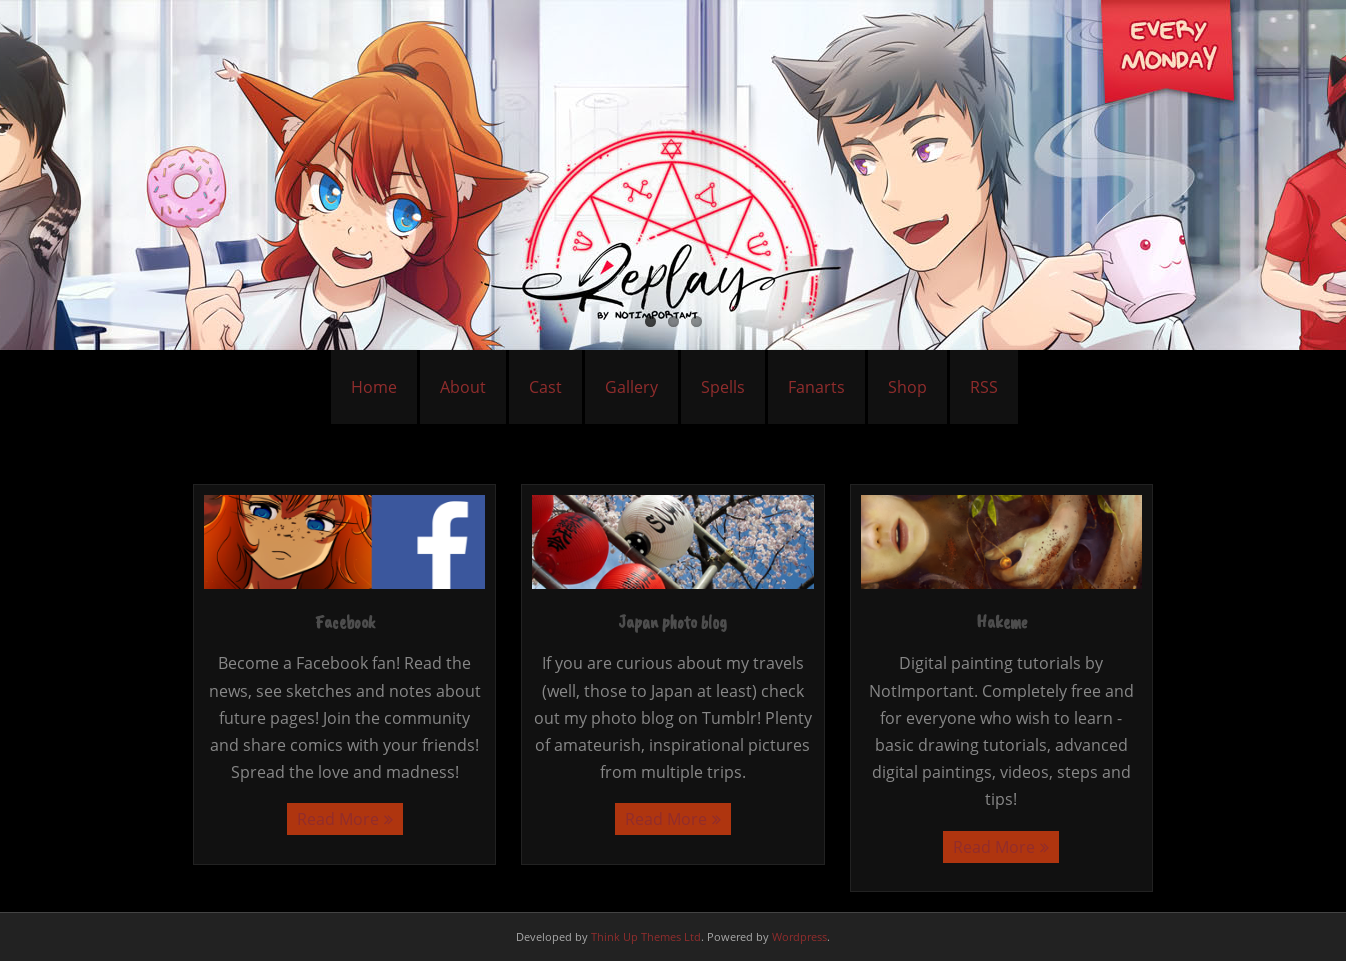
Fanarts (816, 387)
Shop (907, 387)
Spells (723, 387)
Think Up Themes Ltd (646, 936)
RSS (984, 387)
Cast (545, 387)
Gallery (631, 387)
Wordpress (799, 936)
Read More (338, 819)
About (463, 387)
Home (374, 387)
